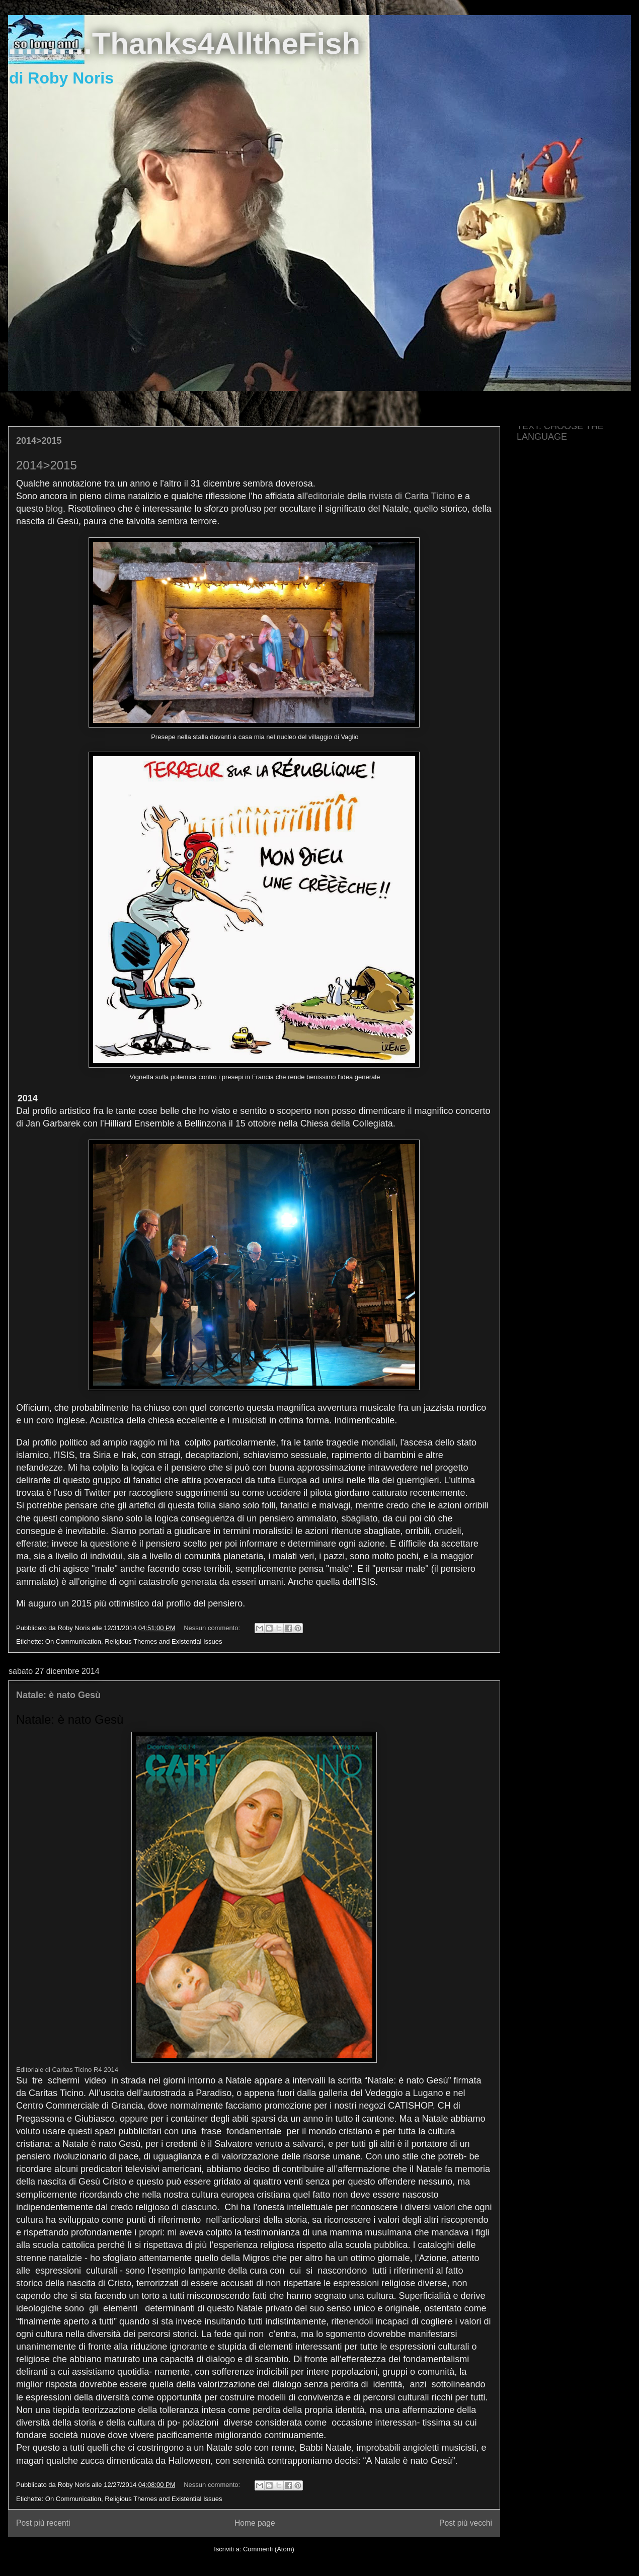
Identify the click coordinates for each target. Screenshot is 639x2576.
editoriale (326, 496)
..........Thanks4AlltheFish (184, 43)
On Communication (73, 1641)
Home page (254, 2523)
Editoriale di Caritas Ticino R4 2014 (67, 2069)
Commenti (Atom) (268, 2549)
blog (54, 509)
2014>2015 (39, 441)
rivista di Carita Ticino (412, 496)
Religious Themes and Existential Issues (163, 1641)
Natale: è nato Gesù (58, 1695)
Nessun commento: (213, 1628)
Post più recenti (43, 2523)
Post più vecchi (465, 2523)
